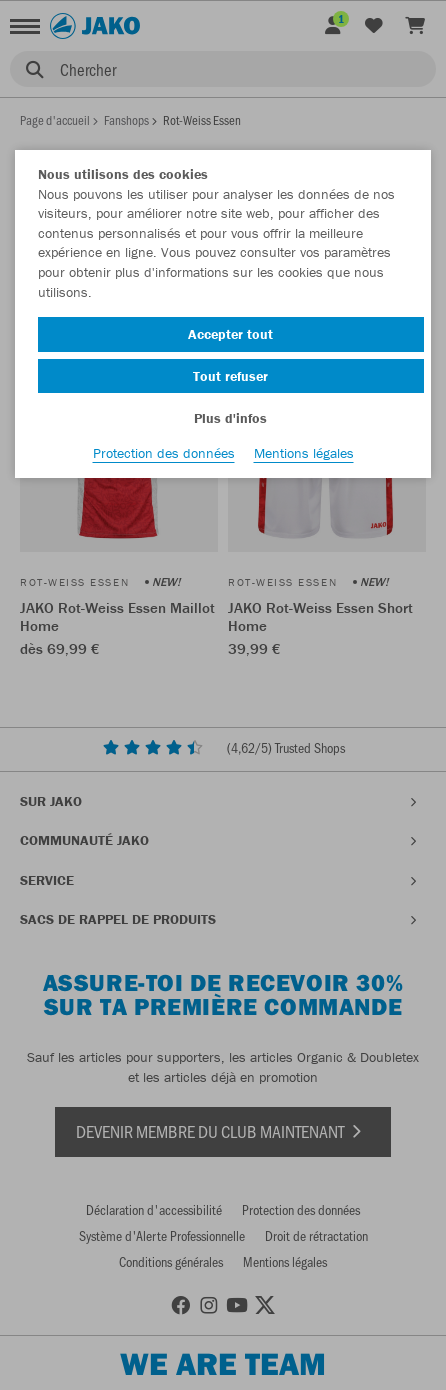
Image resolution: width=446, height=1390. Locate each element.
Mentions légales (304, 453)
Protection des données (164, 453)
